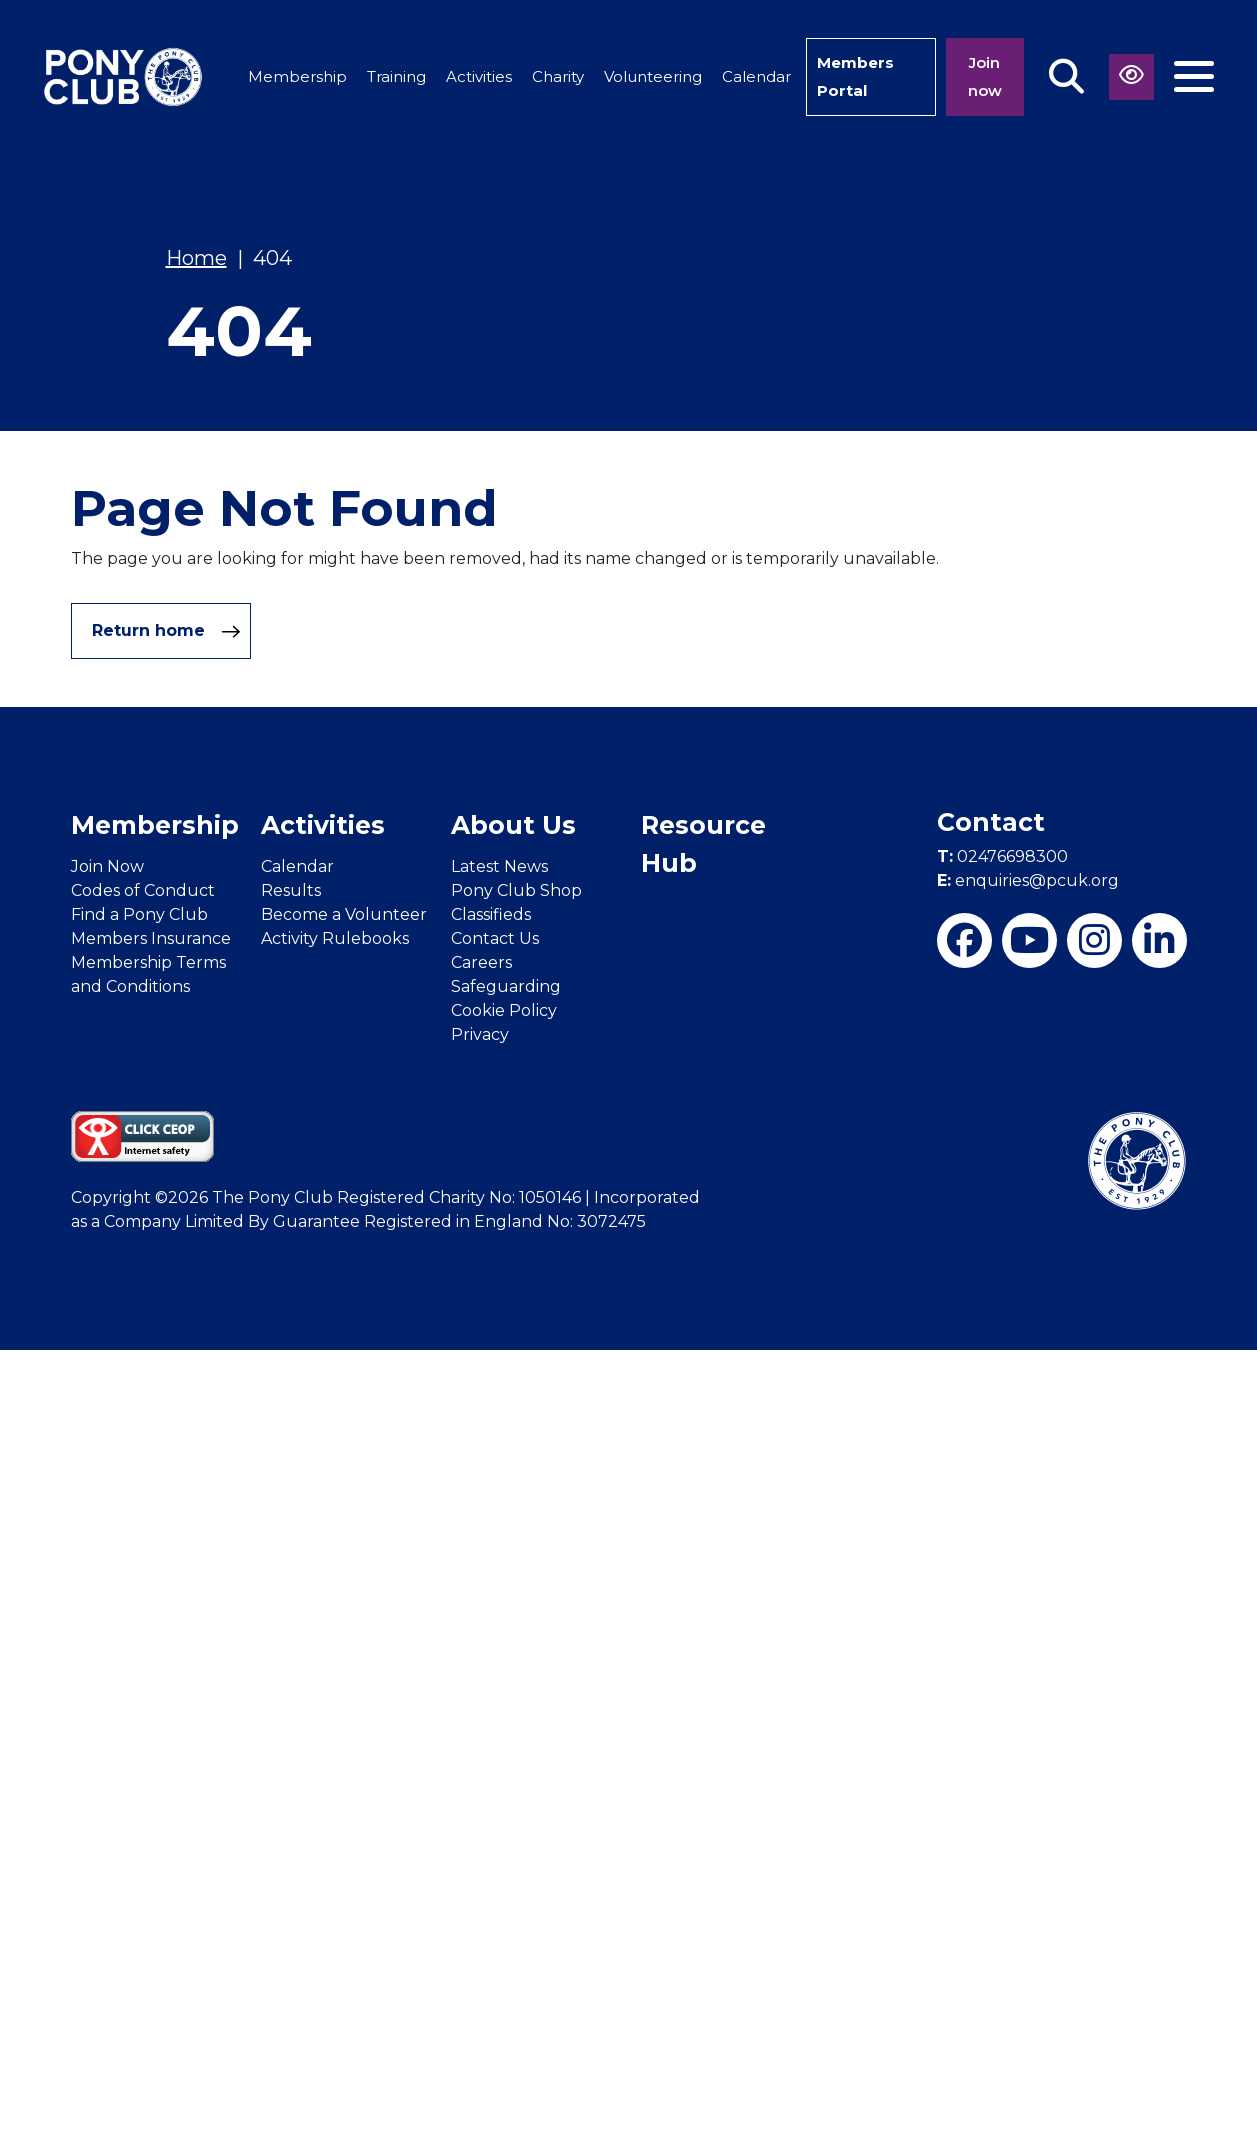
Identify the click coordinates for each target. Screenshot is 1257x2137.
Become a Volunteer (344, 914)
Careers (481, 962)
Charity (558, 76)
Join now (985, 76)
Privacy (480, 1034)
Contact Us (495, 938)
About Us (513, 825)
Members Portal (855, 76)
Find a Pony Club (139, 914)
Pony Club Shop (516, 890)
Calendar (756, 76)
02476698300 (1002, 856)
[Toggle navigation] (1194, 77)
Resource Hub (703, 844)
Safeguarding (506, 986)
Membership (297, 76)
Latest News (499, 866)
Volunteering (653, 76)
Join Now (107, 866)
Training (396, 76)
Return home (166, 631)
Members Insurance (151, 938)
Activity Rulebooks (335, 938)
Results (291, 890)
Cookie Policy (504, 1010)
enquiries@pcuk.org (1028, 880)
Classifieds (491, 914)
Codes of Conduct (143, 890)
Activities (479, 76)
